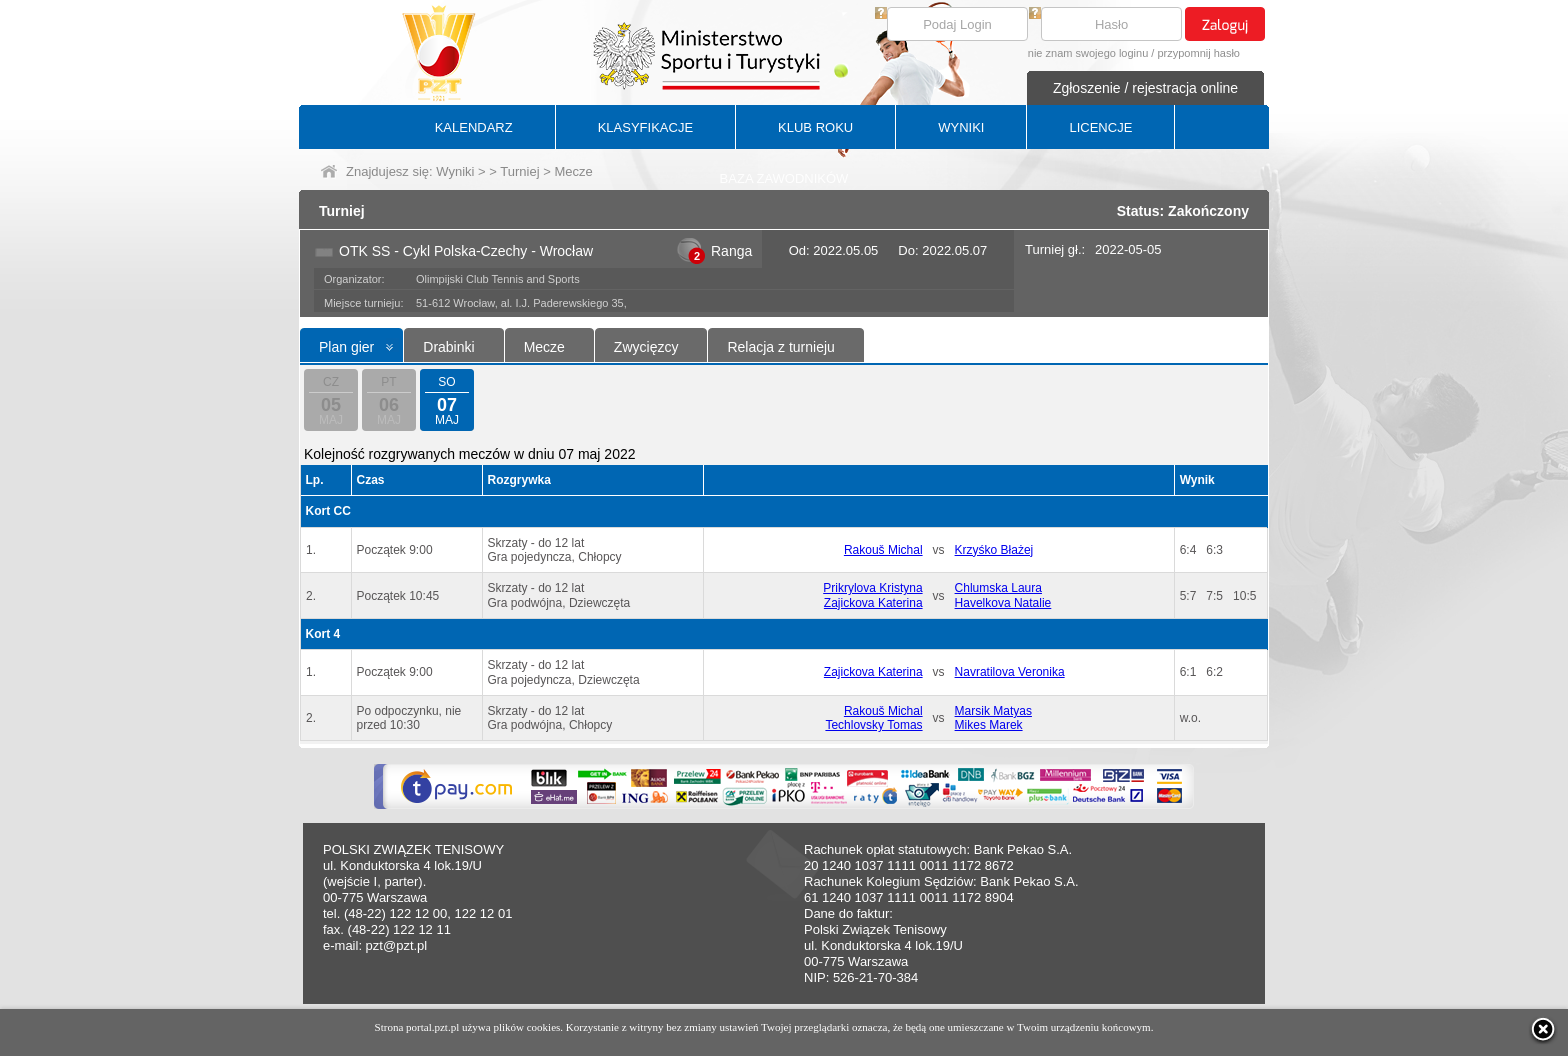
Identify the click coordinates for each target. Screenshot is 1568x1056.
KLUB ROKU (815, 127)
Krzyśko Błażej (994, 550)
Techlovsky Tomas (873, 725)
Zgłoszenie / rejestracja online (1145, 88)
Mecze (544, 347)
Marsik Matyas (993, 711)
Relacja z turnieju (780, 347)
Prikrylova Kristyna (872, 588)
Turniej (519, 171)
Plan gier (346, 347)
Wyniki (455, 171)
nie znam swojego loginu (1088, 53)
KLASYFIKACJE (645, 127)
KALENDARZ (474, 127)
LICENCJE (1100, 127)
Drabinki (448, 347)
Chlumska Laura (998, 588)
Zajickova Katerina (873, 603)
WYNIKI (961, 127)
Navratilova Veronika (1010, 672)
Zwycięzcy (646, 347)
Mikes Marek (989, 725)
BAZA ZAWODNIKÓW (784, 178)
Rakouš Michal (883, 550)
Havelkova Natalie (1003, 603)
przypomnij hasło (1198, 53)
